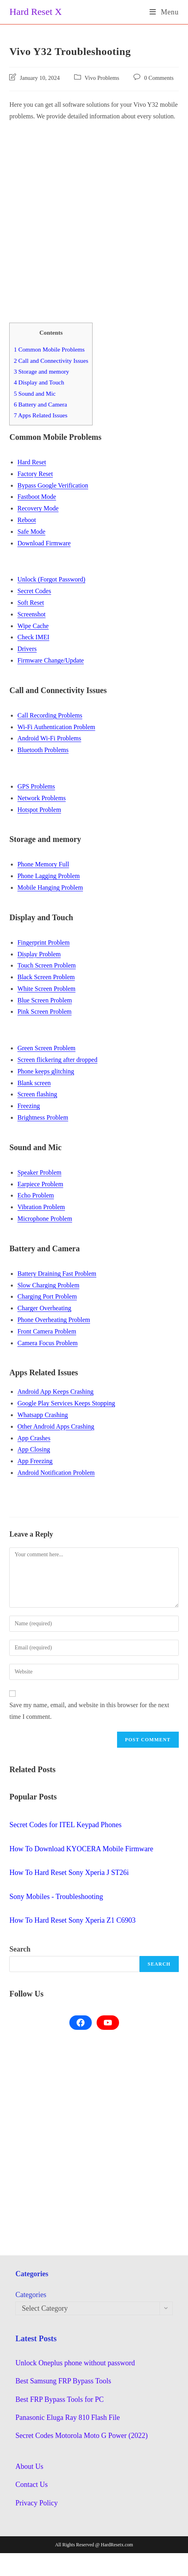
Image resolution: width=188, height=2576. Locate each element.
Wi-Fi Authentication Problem (56, 727)
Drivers (26, 648)
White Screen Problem (46, 988)
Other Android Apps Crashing (55, 1426)
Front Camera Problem (46, 1331)
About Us (29, 2466)
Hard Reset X (35, 11)
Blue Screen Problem (44, 1000)
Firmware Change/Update (50, 660)
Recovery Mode (38, 508)
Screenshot (31, 614)
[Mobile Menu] (164, 12)
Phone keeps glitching (45, 1071)
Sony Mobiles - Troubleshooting (56, 1897)
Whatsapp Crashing (42, 1414)
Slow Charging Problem (48, 1285)
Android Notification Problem (56, 1472)
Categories (30, 2295)
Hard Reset (31, 462)
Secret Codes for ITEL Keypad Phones (65, 1825)
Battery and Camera (40, 404)
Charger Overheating (44, 1308)
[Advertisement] (87, 217)
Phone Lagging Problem (48, 875)
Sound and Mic (34, 393)
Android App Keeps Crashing (55, 1391)
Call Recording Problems (49, 715)
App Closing (33, 1449)
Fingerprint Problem (43, 942)
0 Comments (159, 78)
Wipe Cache (33, 625)
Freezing (28, 1105)
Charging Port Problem (47, 1296)
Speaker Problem (39, 1172)
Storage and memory (41, 371)
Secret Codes (34, 591)
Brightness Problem (42, 1117)
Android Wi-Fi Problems (49, 738)
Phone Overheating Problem (53, 1319)
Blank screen (34, 1083)
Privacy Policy (36, 2503)
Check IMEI (33, 637)
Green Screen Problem (46, 1048)
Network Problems (41, 798)
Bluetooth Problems (43, 749)
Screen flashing (37, 1094)
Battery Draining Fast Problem (56, 1273)
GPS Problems (36, 786)
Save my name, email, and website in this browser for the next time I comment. (89, 1711)
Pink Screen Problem (44, 1011)
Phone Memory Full (43, 864)
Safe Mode (31, 531)
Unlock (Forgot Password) (51, 579)
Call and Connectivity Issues (51, 360)
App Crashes (33, 1438)
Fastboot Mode (36, 496)
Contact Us (31, 2484)
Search (19, 1949)
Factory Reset (35, 473)
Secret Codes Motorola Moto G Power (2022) (81, 2436)
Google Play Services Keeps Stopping (66, 1403)
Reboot (26, 519)
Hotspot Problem (39, 809)
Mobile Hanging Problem (50, 887)
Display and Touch (39, 382)
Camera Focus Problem (47, 1343)
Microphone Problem (44, 1218)
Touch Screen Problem (46, 965)
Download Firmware (44, 543)
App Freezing (35, 1461)
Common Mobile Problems (49, 349)
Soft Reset (30, 602)
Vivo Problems (102, 78)
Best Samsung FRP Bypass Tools (63, 2381)
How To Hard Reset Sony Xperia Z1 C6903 (72, 1920)
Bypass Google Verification (52, 485)
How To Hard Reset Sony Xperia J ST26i (69, 1872)
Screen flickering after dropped (57, 1059)
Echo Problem (35, 1195)
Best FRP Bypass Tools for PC (59, 2399)
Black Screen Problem (46, 977)
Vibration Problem (41, 1207)
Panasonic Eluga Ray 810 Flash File (67, 2417)
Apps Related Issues (40, 415)
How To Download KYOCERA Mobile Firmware (81, 1849)
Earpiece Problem (40, 1184)
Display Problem (39, 954)
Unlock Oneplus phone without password (75, 2363)
